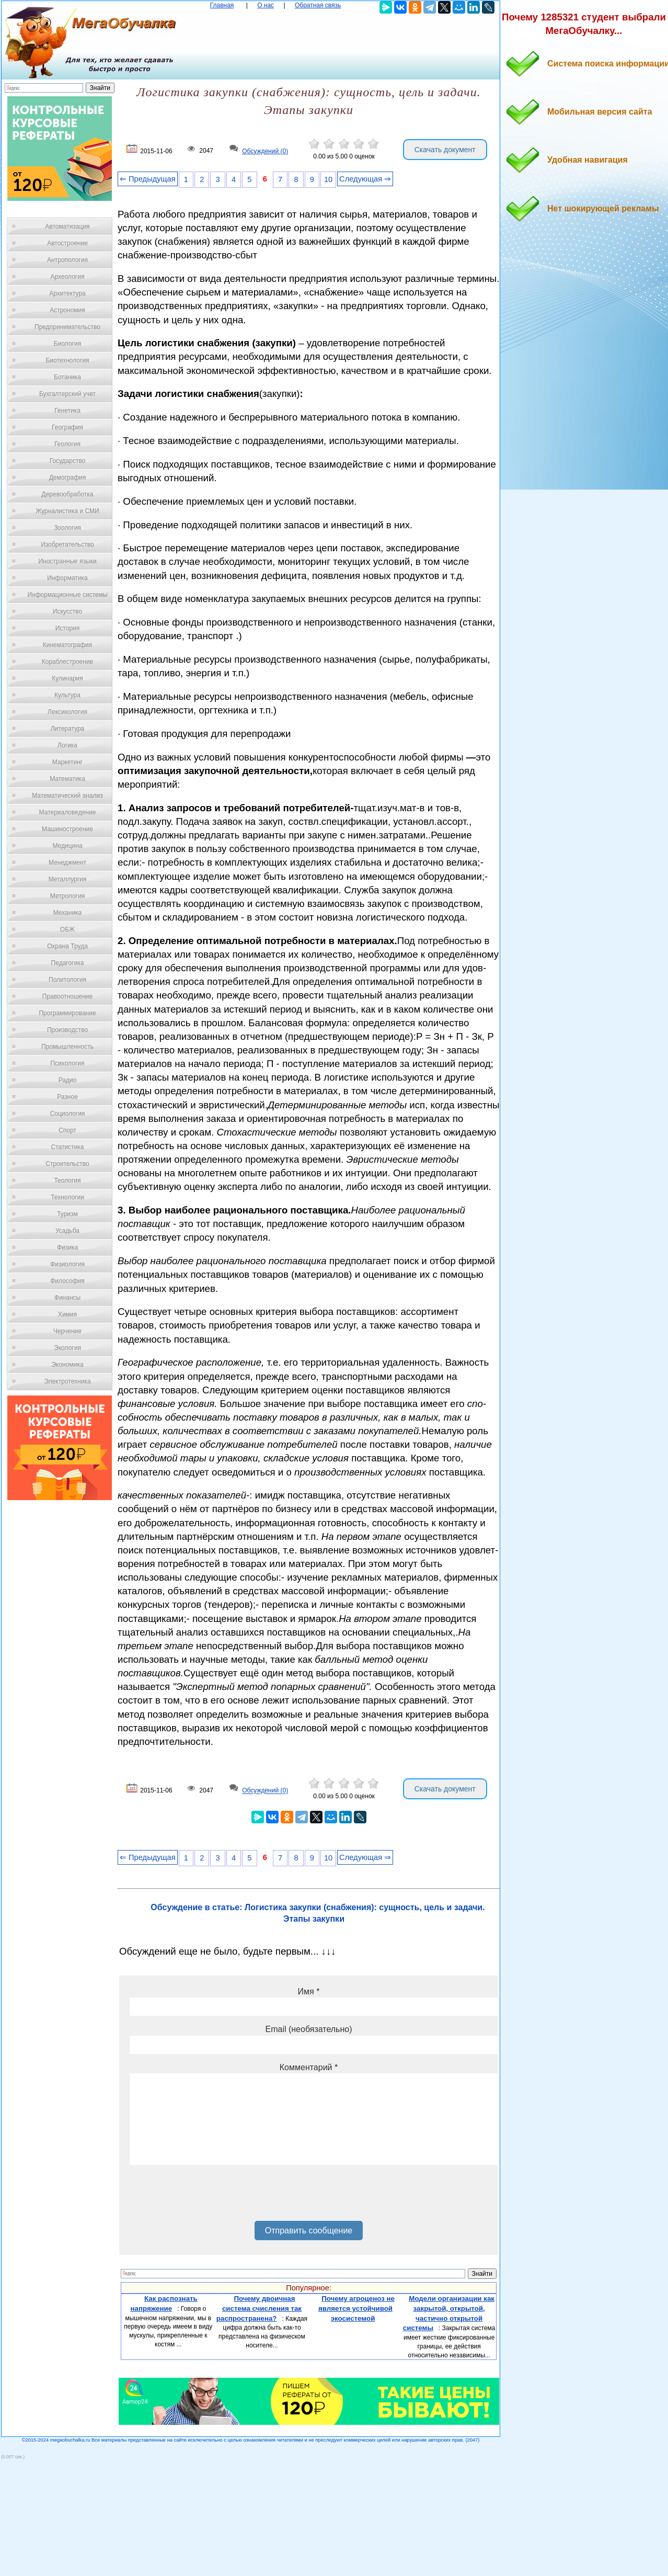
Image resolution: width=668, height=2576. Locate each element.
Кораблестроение (68, 661)
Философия (67, 1281)
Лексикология (67, 712)
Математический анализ (67, 795)
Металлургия (68, 879)
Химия (67, 1314)
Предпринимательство (67, 327)
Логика (67, 745)
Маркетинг (67, 762)
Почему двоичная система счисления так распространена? (259, 2308)
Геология (67, 444)
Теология (67, 1180)
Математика (67, 778)
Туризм (67, 1214)
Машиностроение (67, 829)
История (67, 628)
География (67, 427)
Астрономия (67, 310)
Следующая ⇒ (365, 179)
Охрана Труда (67, 946)
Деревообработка (68, 494)
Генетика (67, 410)
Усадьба (67, 1230)
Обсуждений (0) (265, 151)
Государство (68, 460)
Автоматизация (67, 226)
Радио (68, 1080)
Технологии (67, 1197)
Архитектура (67, 293)
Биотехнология (67, 360)
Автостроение (67, 243)
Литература (68, 728)
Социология (67, 1113)
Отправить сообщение (308, 2230)
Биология (67, 343)
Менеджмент (67, 862)
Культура (67, 695)
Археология (68, 276)
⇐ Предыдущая (148, 179)
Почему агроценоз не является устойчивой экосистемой (356, 2308)
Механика (67, 912)
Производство (67, 1030)
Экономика (67, 1364)
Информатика (67, 578)
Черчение (67, 1331)
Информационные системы (67, 594)
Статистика (67, 1147)
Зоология (67, 527)
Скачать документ (445, 149)
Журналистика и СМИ (67, 511)
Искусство (67, 611)
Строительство (67, 1163)
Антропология (67, 260)
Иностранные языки (67, 561)
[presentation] (209, 2196)
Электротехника (67, 1381)
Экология (67, 1348)
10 (328, 179)
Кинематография (68, 645)
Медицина (67, 845)
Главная (222, 5)
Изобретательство (67, 544)
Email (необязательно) (308, 2029)
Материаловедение (67, 812)
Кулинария (67, 678)
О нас (265, 5)
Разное (67, 1096)
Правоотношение (67, 996)
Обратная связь (318, 5)
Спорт (67, 1130)
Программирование (67, 1013)
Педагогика (67, 963)
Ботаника (67, 377)
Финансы (67, 1297)
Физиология (67, 1264)
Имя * (309, 1991)
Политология (67, 979)
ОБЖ (67, 929)
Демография (67, 477)
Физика (67, 1247)
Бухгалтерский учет (67, 394)
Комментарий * (309, 2067)
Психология (68, 1063)
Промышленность (67, 1046)
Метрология (67, 896)
